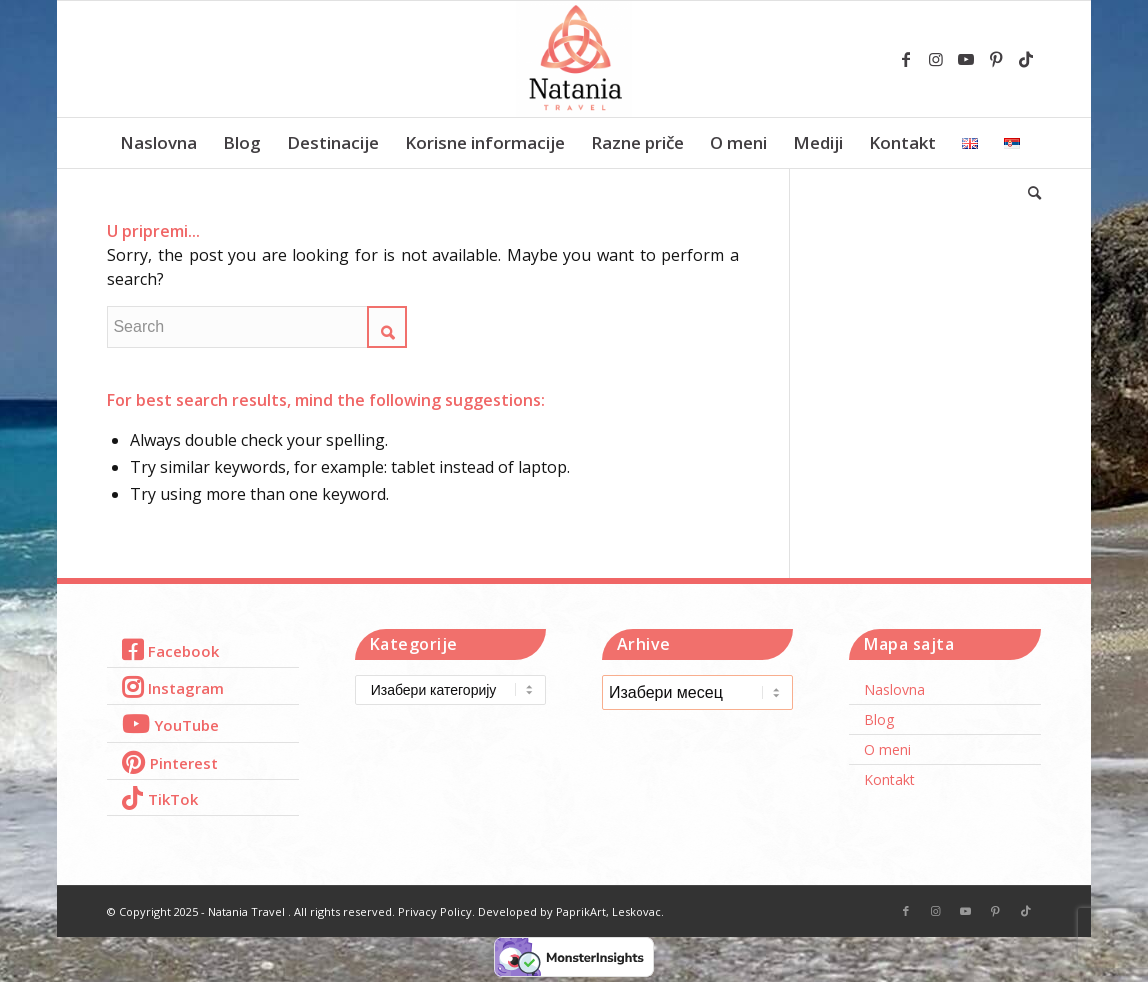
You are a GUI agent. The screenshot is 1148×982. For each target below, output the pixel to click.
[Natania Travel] (574, 59)
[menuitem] (158, 143)
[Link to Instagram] (936, 59)
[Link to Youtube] (966, 59)
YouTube (186, 725)
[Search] (1028, 193)
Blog (879, 719)
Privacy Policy (435, 911)
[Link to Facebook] (906, 59)
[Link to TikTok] (1026, 59)
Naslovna (894, 689)
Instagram (186, 688)
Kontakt (889, 779)
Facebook (183, 651)
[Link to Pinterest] (996, 59)
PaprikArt (581, 911)
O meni (887, 749)
